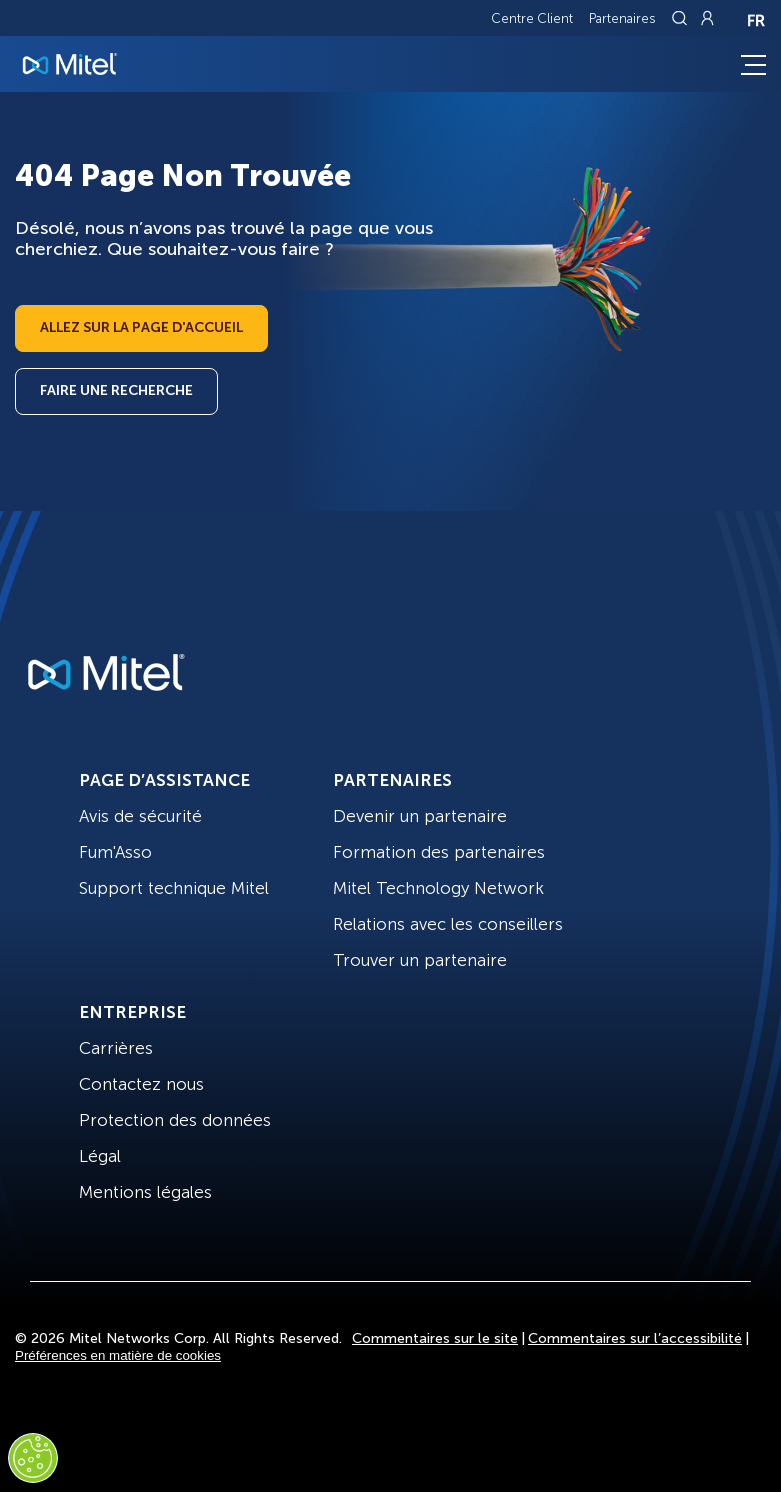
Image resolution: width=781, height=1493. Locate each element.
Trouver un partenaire (420, 960)
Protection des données (175, 1120)
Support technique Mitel (174, 888)
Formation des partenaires (439, 852)
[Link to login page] (707, 18)
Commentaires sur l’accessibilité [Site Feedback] (635, 1338)
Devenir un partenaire (420, 816)
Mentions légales (145, 1192)
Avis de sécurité (140, 816)
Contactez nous (141, 1084)
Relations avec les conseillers (448, 924)
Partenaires (622, 18)
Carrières (116, 1048)
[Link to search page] (682, 18)
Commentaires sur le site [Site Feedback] (435, 1338)
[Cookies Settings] (33, 1458)
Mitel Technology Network (438, 888)
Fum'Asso (115, 852)
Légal (100, 1156)
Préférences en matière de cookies (118, 1355)
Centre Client (532, 18)
